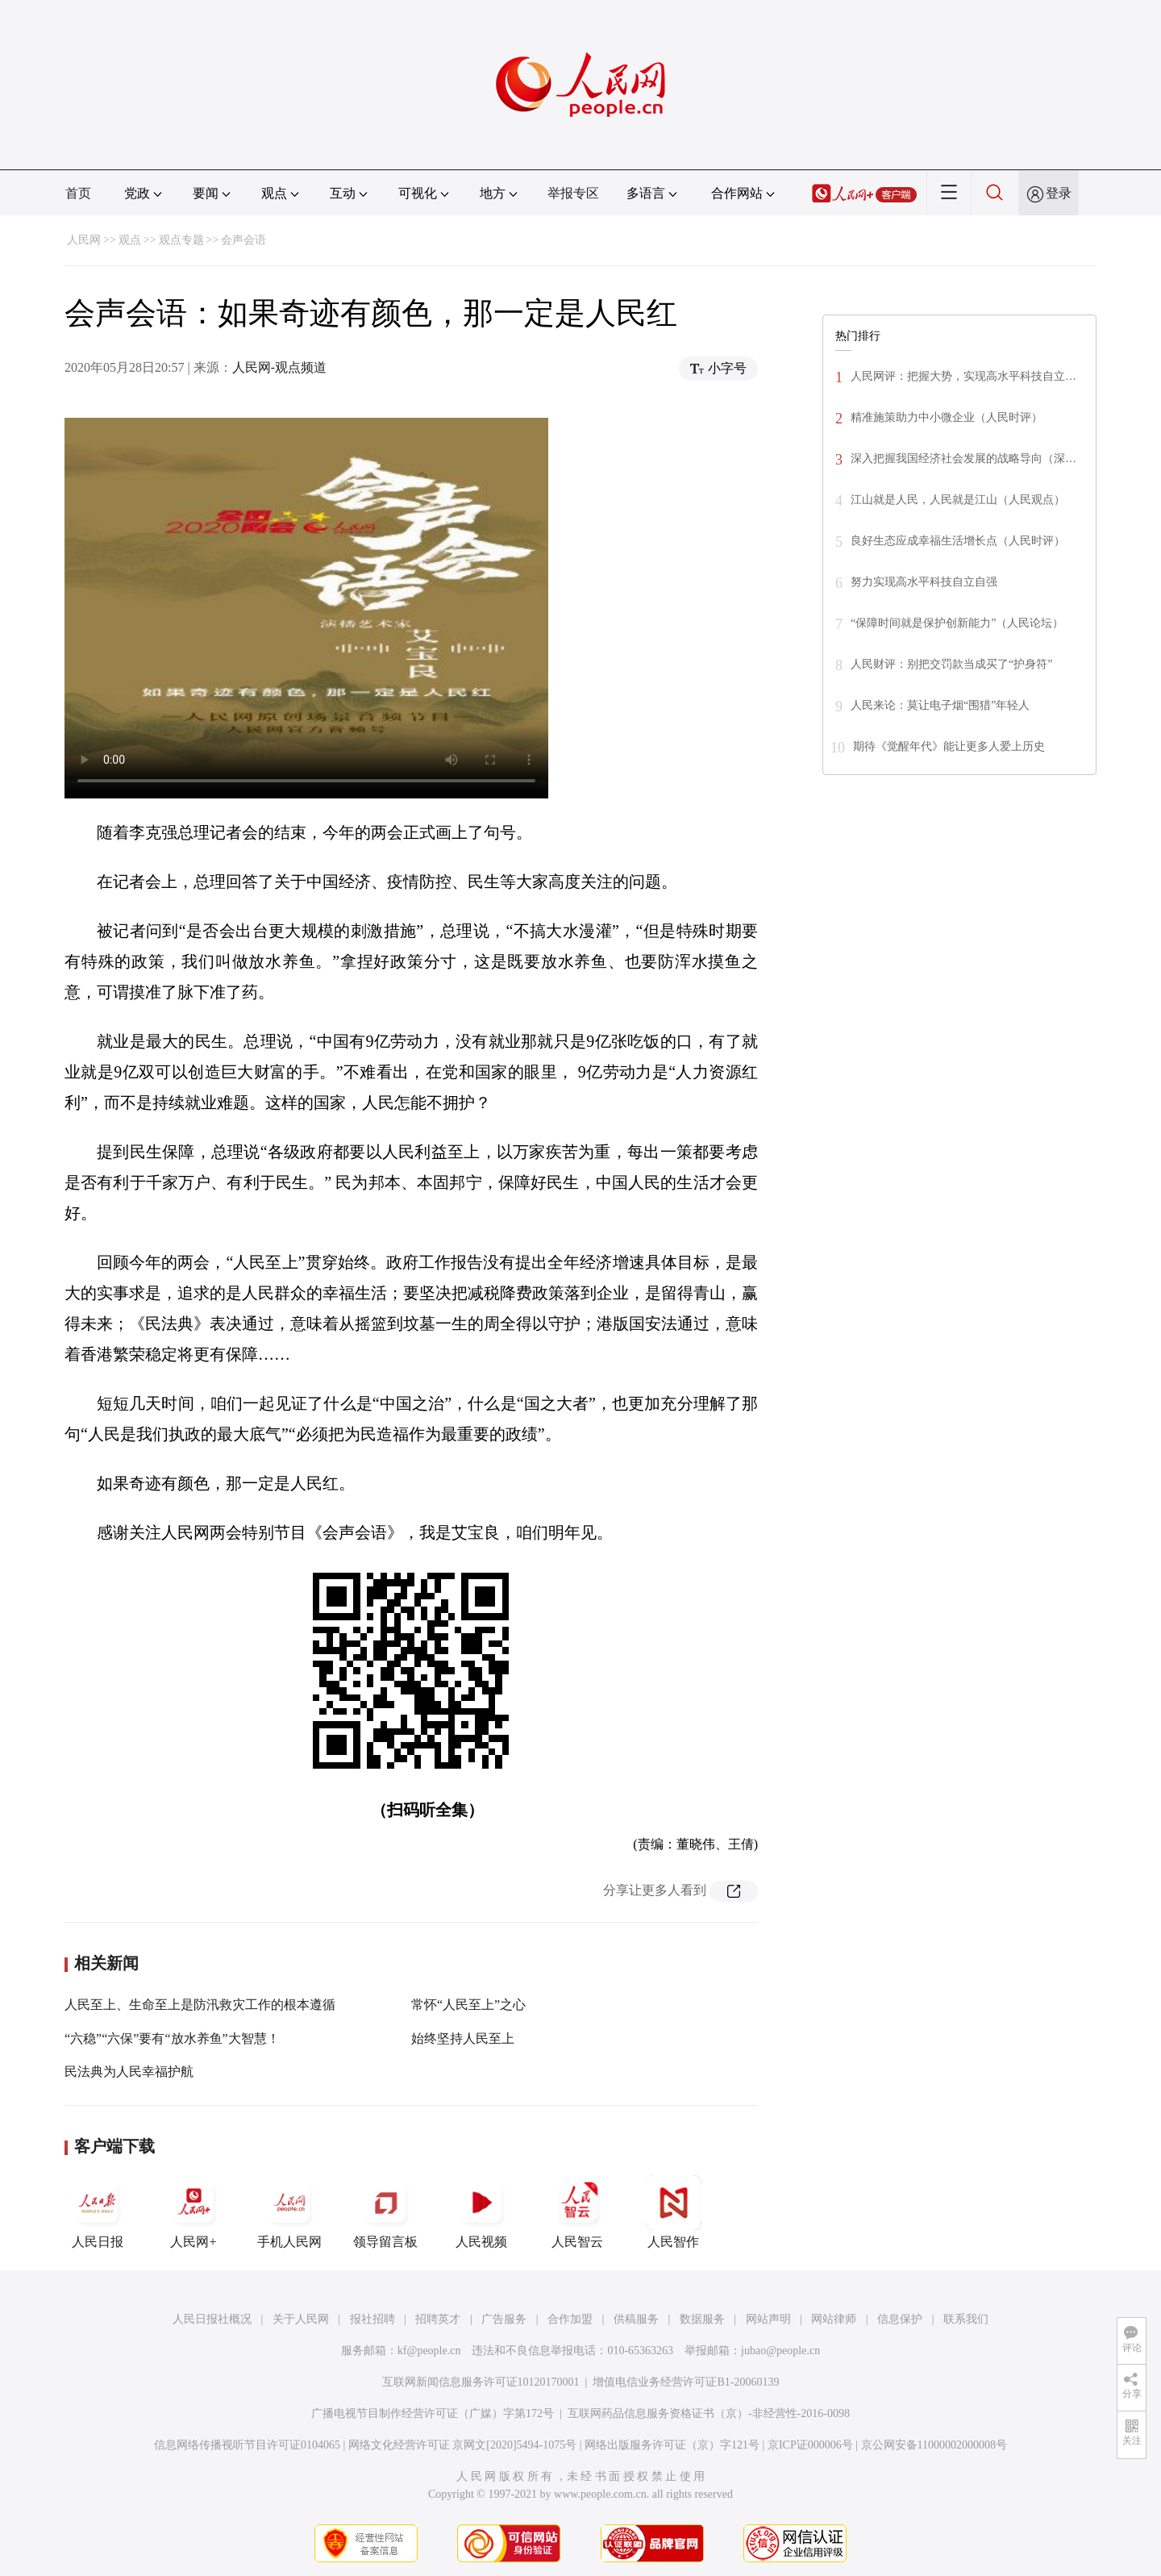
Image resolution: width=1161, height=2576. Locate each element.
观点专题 (181, 240)
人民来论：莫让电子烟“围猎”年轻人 (940, 705)
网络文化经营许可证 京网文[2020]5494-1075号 (462, 2445)
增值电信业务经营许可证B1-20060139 (686, 2382)
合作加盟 (570, 2319)
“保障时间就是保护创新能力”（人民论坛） (957, 623)
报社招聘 (372, 2319)
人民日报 (97, 2211)
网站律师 (833, 2319)
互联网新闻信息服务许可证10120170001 (481, 2382)
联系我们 (965, 2319)
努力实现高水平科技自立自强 (924, 582)
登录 (1059, 193)
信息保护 (899, 2319)
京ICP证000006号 (810, 2445)
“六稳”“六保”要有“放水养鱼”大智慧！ (172, 2038)
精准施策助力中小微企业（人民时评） (946, 417)
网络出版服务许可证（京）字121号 (672, 2445)
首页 (78, 193)
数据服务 (702, 2319)
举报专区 (573, 193)
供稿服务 (636, 2319)
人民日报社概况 (212, 2319)
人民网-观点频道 (279, 367)
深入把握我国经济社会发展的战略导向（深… (963, 458)
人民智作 (673, 2211)
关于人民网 (301, 2319)
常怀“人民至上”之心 (468, 2004)
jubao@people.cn (780, 2351)
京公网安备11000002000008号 (934, 2445)
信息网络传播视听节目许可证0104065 (247, 2445)
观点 (130, 240)
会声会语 (243, 240)
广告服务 (503, 2319)
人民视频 (481, 2211)
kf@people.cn (429, 2351)
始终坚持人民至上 (462, 2038)
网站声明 (768, 2319)
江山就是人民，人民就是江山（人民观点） (958, 500)
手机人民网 (289, 2211)
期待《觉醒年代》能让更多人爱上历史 (949, 746)
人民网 (84, 240)
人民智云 (577, 2211)
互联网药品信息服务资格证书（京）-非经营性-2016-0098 (709, 2413)
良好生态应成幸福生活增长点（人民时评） (958, 541)
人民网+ (193, 2211)
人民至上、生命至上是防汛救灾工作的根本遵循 (199, 2004)
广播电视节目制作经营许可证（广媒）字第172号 (432, 2413)
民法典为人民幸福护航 (129, 2071)
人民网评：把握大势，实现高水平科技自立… (963, 376)
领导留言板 (385, 2211)
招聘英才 (437, 2319)
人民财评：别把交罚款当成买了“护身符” (951, 664)
